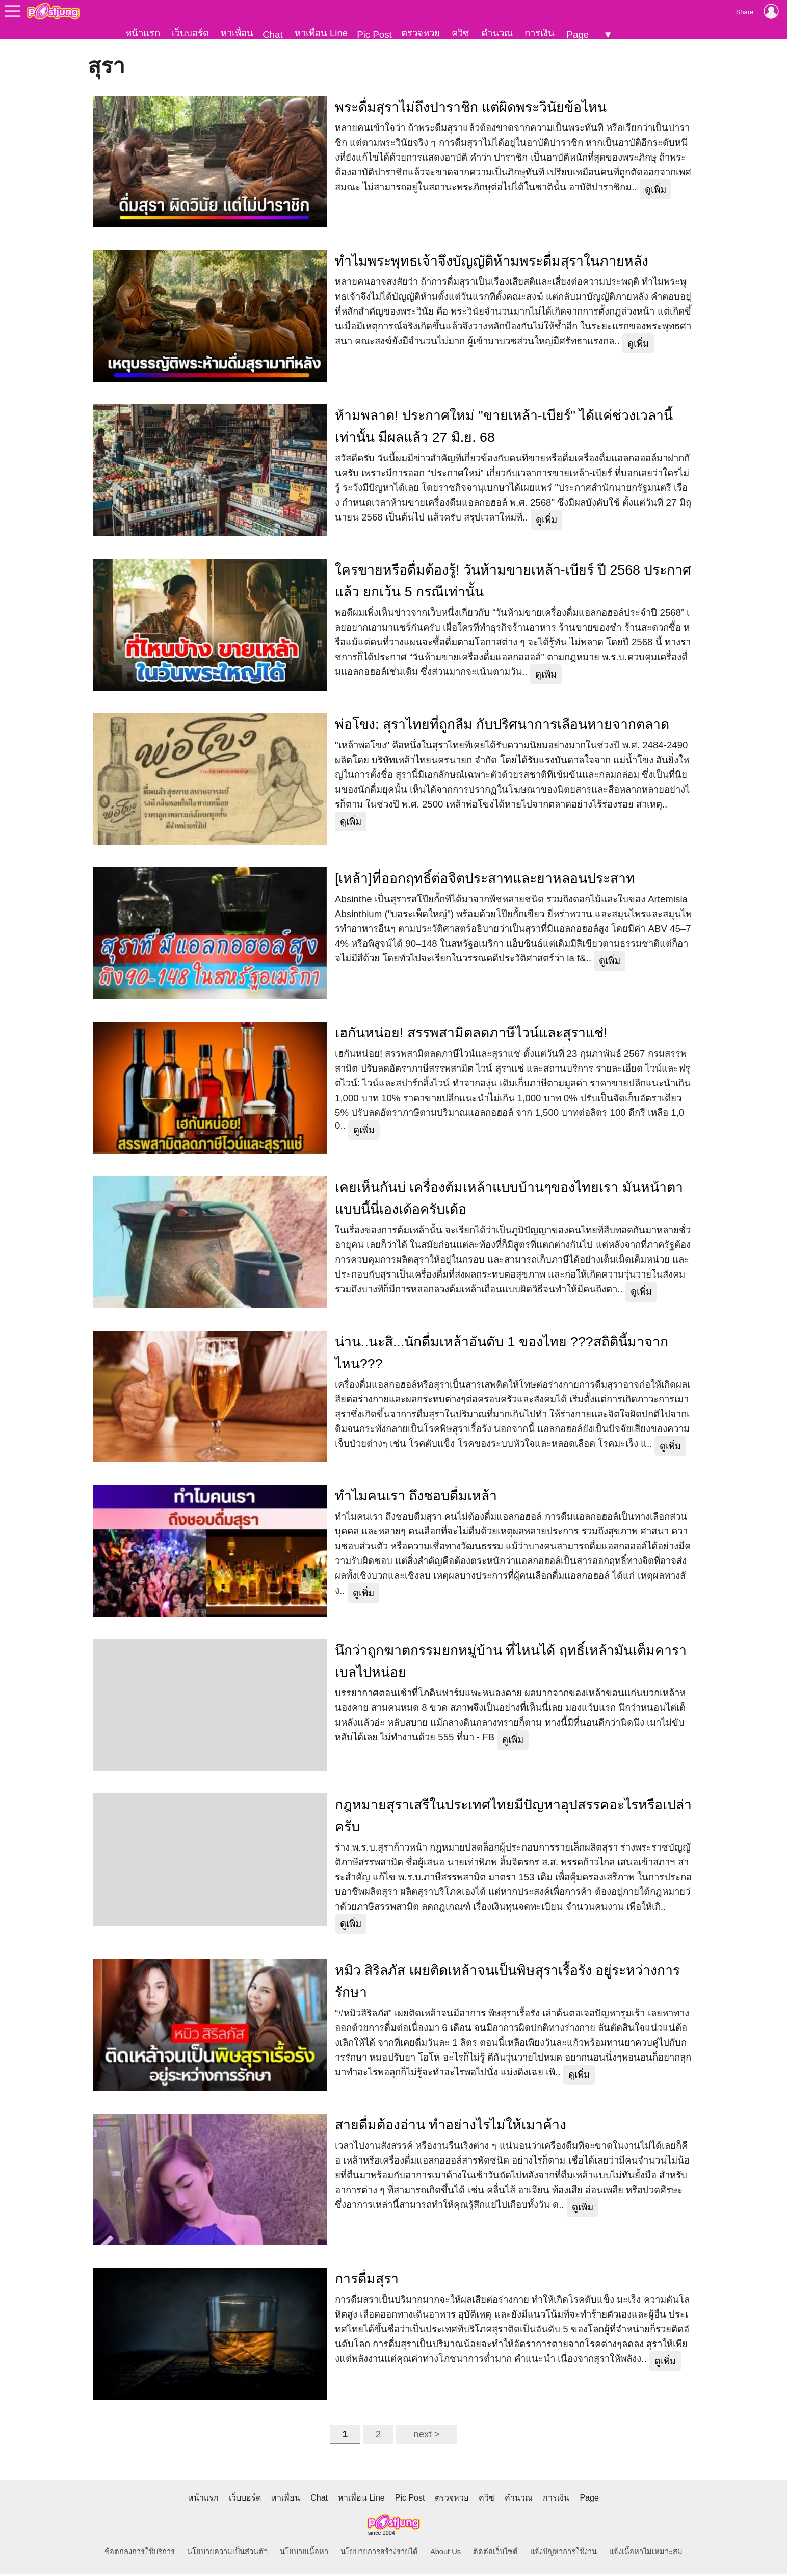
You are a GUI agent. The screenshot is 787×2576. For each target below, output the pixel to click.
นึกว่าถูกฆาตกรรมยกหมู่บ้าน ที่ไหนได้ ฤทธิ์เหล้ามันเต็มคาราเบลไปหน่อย (511, 1663)
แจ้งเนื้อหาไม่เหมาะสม (646, 2553)
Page (577, 34)
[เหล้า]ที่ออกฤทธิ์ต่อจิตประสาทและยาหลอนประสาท (485, 880)
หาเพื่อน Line (321, 33)
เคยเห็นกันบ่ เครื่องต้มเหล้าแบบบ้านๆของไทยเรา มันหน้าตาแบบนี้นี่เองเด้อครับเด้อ (509, 1199)
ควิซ (460, 33)
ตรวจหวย (420, 33)
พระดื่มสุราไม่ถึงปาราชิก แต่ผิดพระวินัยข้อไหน (471, 108)
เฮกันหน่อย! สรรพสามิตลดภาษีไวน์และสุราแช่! (471, 1035)
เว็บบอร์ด (190, 33)
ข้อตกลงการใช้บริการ (139, 2553)
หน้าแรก (142, 33)
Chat (272, 34)
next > (426, 2436)
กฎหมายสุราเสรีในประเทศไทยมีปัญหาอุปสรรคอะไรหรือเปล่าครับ (513, 1817)
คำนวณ (497, 33)
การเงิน (539, 33)
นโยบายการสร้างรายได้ (379, 2553)
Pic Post (374, 34)
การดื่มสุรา (367, 2280)
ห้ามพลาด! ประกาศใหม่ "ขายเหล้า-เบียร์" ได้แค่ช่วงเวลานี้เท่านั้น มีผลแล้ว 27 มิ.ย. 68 (504, 428)
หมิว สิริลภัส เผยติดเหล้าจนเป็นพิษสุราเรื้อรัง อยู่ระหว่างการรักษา (507, 1982)
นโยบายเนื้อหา (304, 2553)
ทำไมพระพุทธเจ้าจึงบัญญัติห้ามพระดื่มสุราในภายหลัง (491, 263)
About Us (445, 2553)
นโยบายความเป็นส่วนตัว (227, 2553)
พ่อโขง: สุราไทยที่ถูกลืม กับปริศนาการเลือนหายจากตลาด (502, 726)
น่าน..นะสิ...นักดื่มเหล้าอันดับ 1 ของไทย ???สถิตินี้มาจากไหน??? (501, 1354)
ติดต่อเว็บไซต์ (495, 2553)
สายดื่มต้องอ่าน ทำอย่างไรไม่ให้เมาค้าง (450, 2126)
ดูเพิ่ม (655, 191)
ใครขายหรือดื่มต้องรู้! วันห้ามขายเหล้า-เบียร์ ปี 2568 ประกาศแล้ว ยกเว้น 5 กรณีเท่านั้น (513, 582)
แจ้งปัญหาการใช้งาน (563, 2553)
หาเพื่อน (237, 33)
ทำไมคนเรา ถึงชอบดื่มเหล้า (416, 1497)
